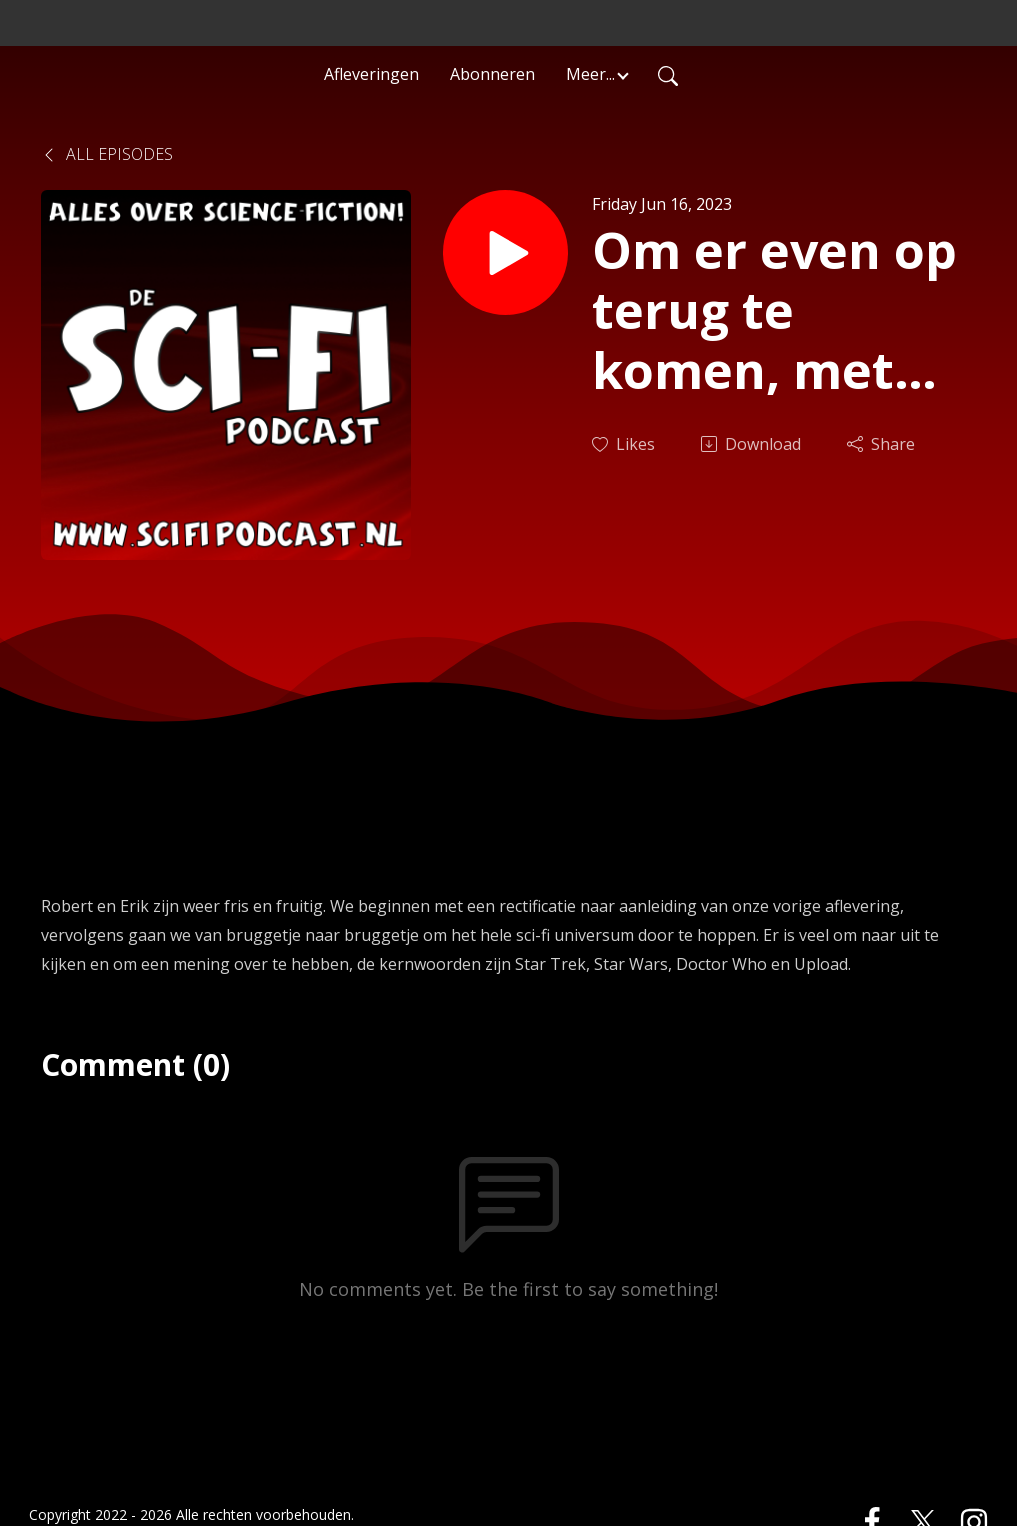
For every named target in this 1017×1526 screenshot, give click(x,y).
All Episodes (107, 154)
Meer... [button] (590, 74)
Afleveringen (371, 74)
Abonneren (492, 74)
